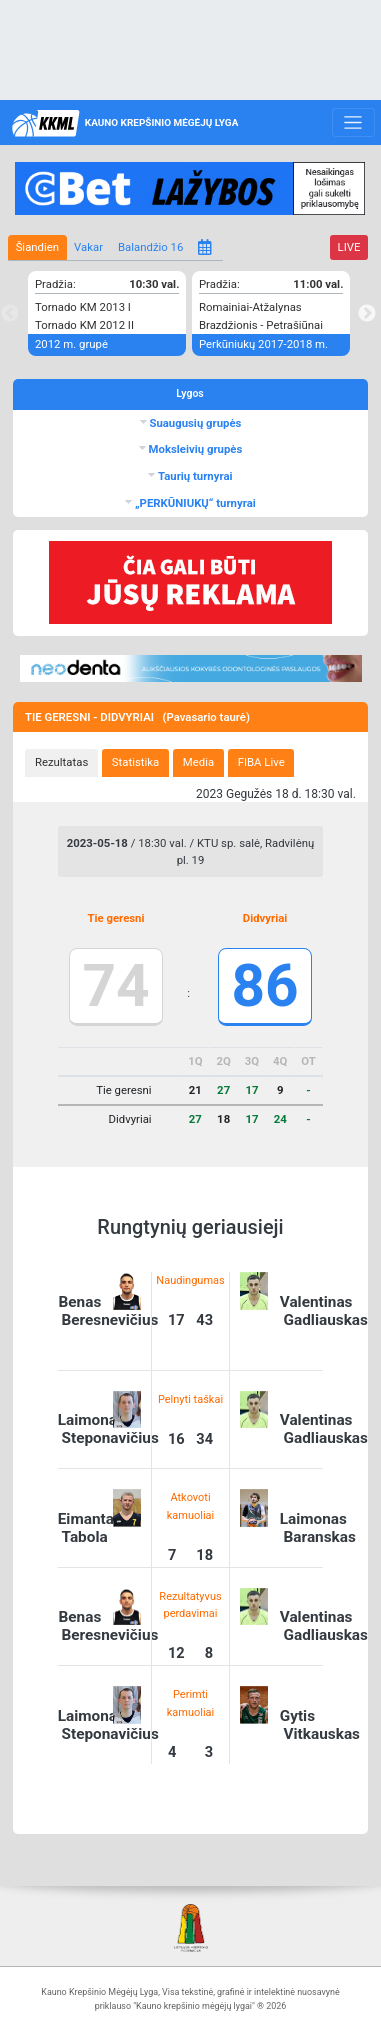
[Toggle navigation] (353, 123)
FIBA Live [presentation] (261, 762)
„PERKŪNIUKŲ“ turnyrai (194, 503)
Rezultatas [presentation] (61, 762)
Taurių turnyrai (193, 476)
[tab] (61, 763)
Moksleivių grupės (194, 449)
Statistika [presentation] (135, 762)
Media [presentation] (198, 762)
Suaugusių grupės (194, 423)
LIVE (349, 247)
